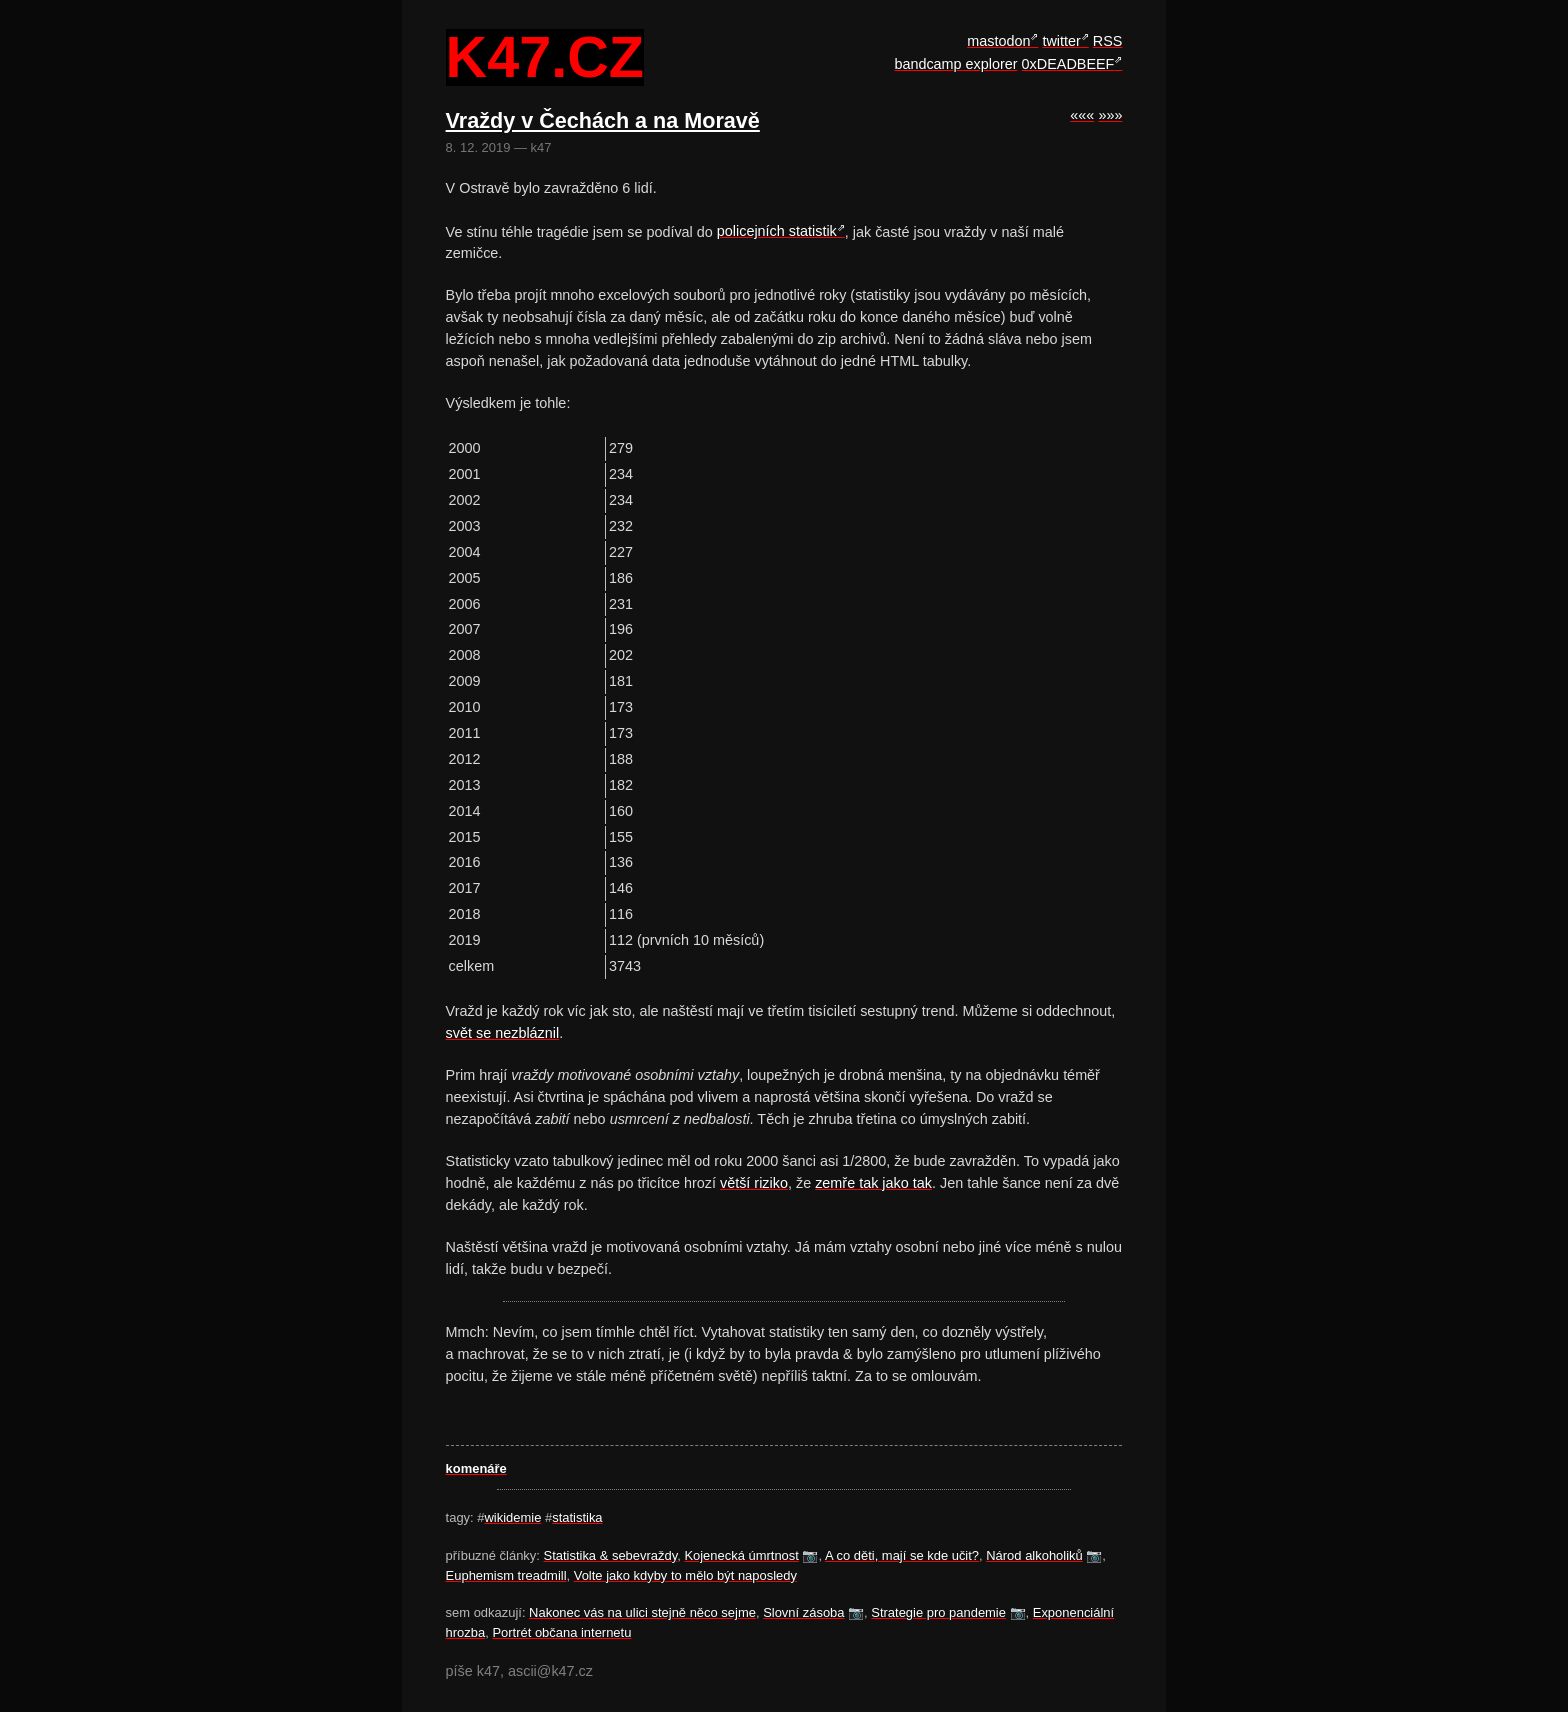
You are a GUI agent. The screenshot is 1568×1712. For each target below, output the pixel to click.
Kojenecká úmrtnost (741, 1555)
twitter (1061, 41)
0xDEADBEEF (1068, 64)
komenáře (476, 1468)
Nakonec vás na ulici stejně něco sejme (642, 1612)
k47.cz (545, 58)
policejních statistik (777, 231)
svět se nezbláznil (503, 1033)
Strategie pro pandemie (938, 1612)
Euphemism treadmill (506, 1575)
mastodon (998, 41)
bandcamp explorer (955, 64)
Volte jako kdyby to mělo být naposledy (685, 1575)
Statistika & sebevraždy (611, 1555)
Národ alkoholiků (1034, 1555)
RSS (1108, 41)
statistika (577, 1517)
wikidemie (512, 1517)
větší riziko (754, 1183)
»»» (1110, 115)
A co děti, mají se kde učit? (902, 1555)
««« (1082, 115)
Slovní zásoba (803, 1612)
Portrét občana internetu (561, 1632)
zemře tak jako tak (873, 1183)
